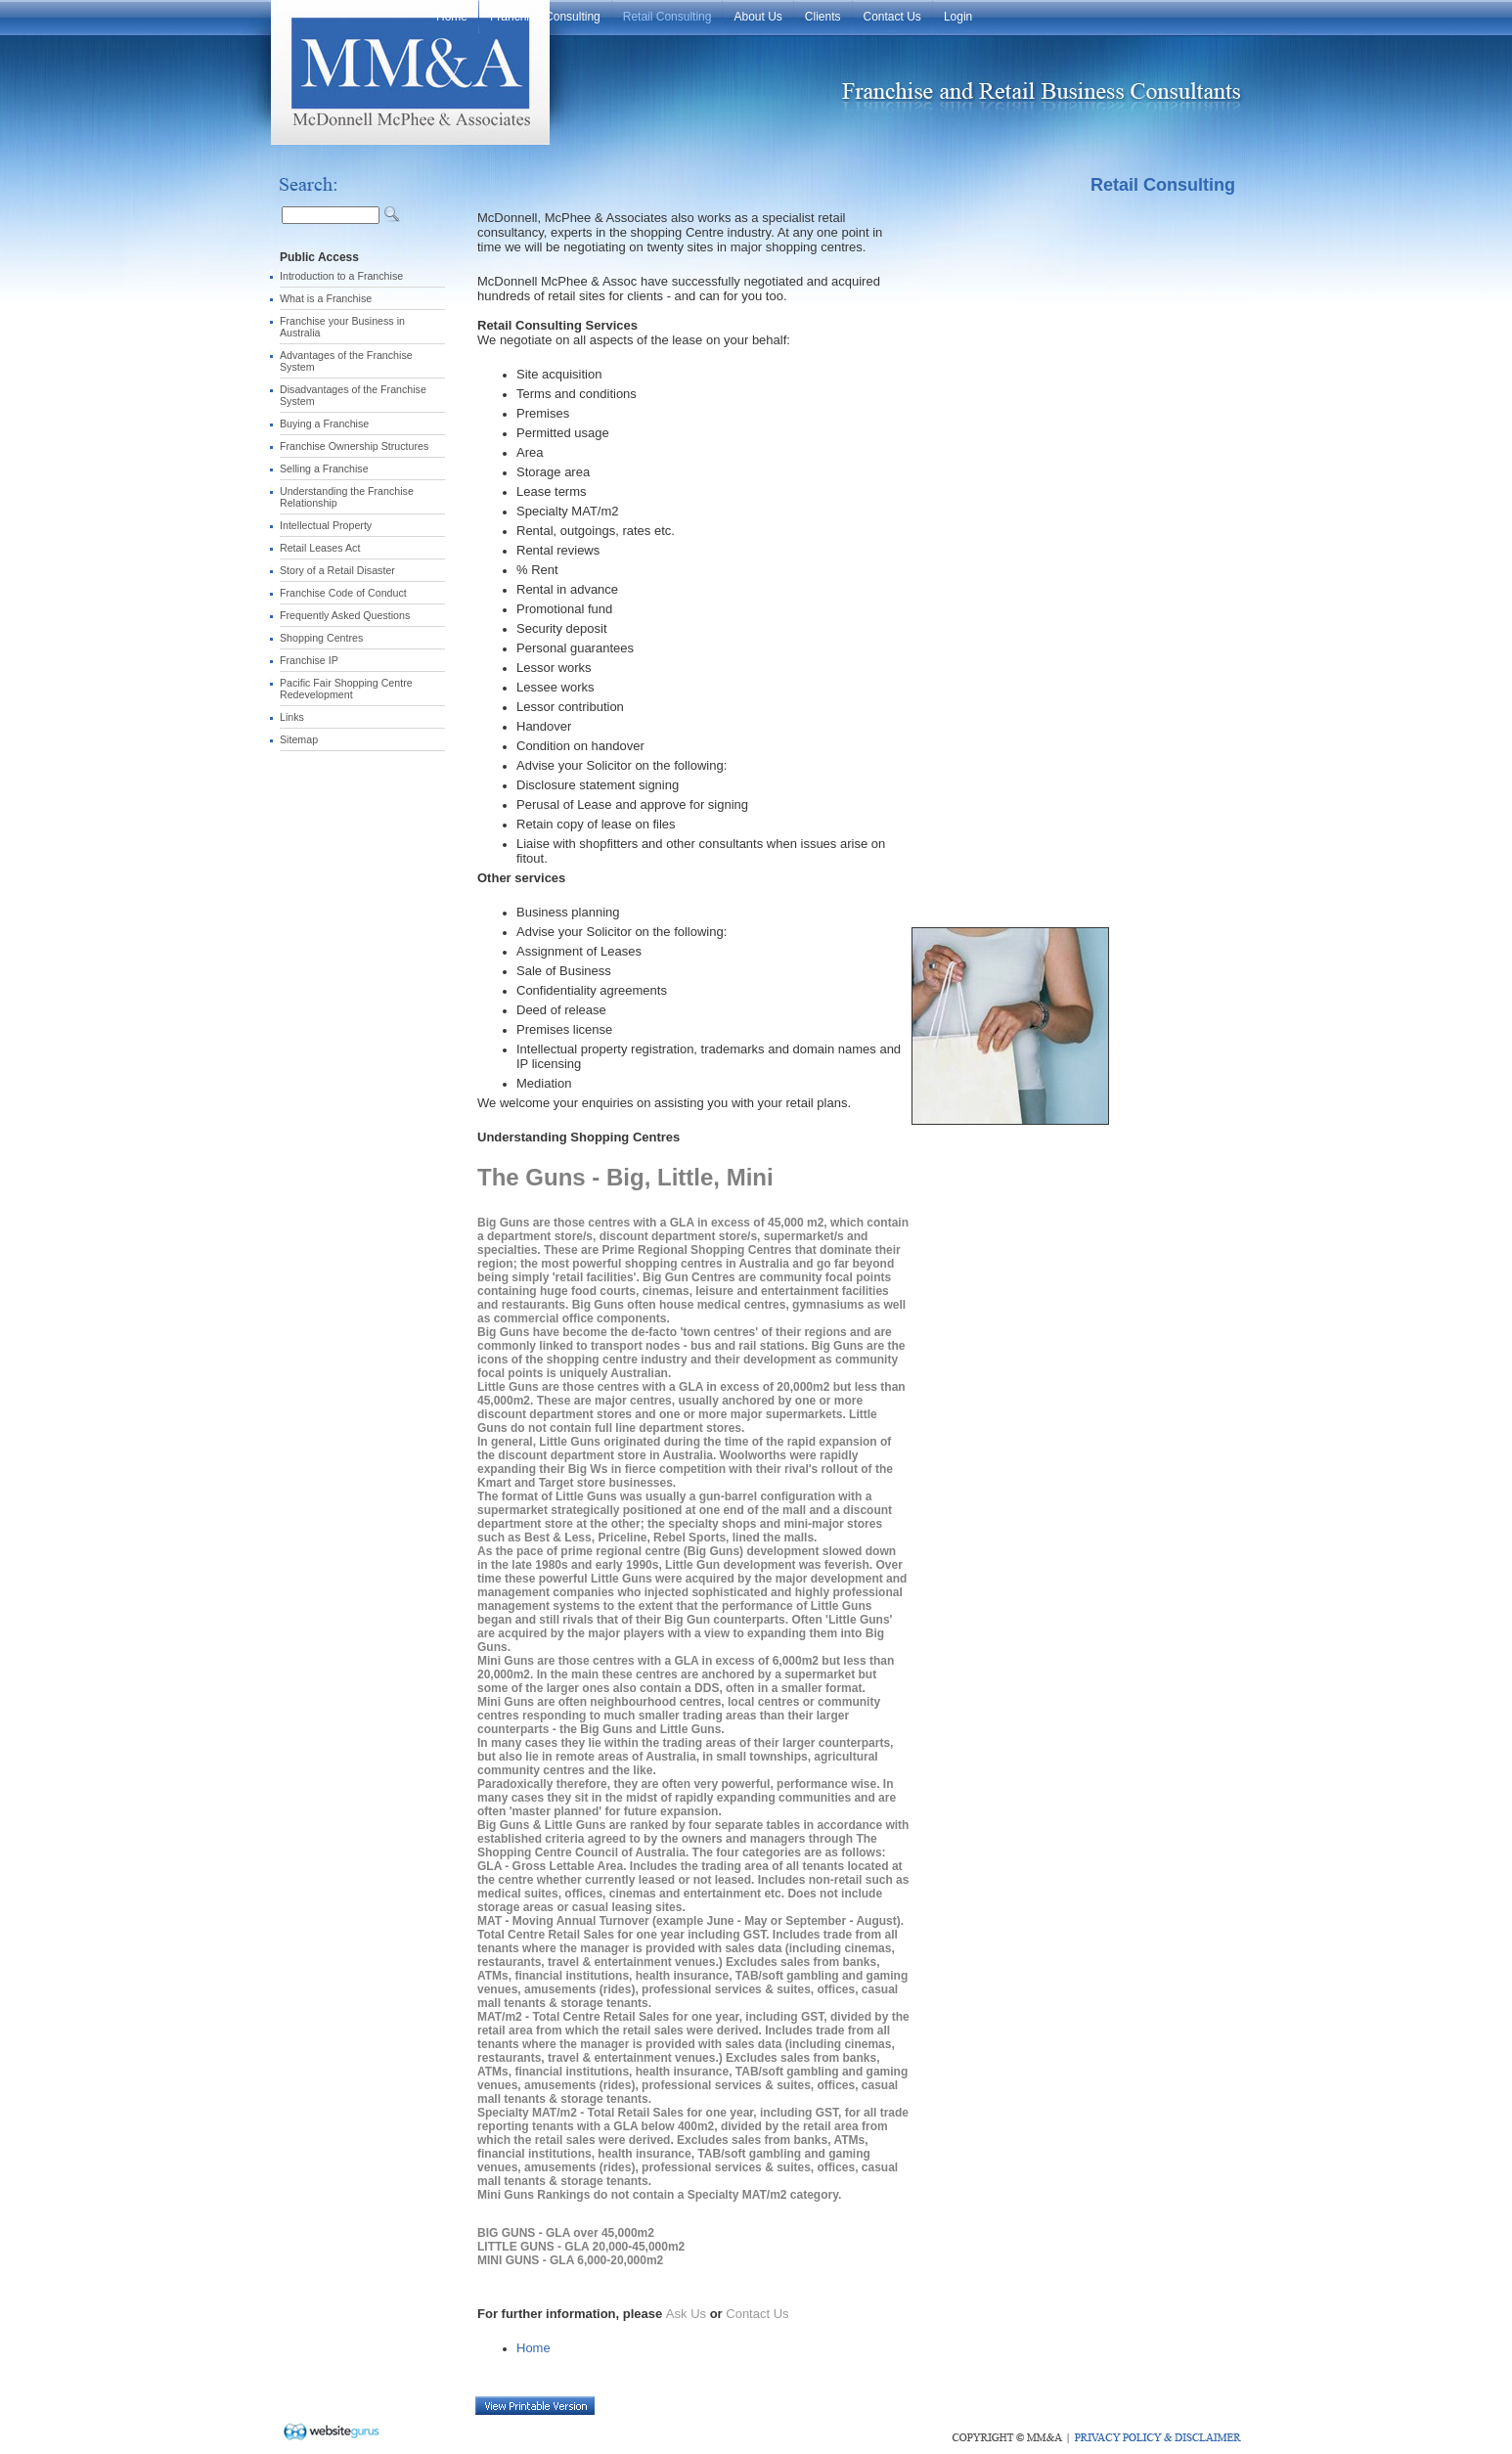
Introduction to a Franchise (341, 276)
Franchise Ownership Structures (354, 446)
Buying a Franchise (324, 423)
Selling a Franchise (324, 468)
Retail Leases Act (320, 548)
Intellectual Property (326, 525)
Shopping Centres (321, 638)
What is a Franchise (326, 298)
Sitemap (299, 739)
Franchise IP (309, 660)
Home (533, 2348)
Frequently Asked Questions (345, 615)
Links (292, 717)
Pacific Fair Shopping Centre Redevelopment (346, 688)
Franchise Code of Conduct (343, 593)
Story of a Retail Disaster (337, 570)
